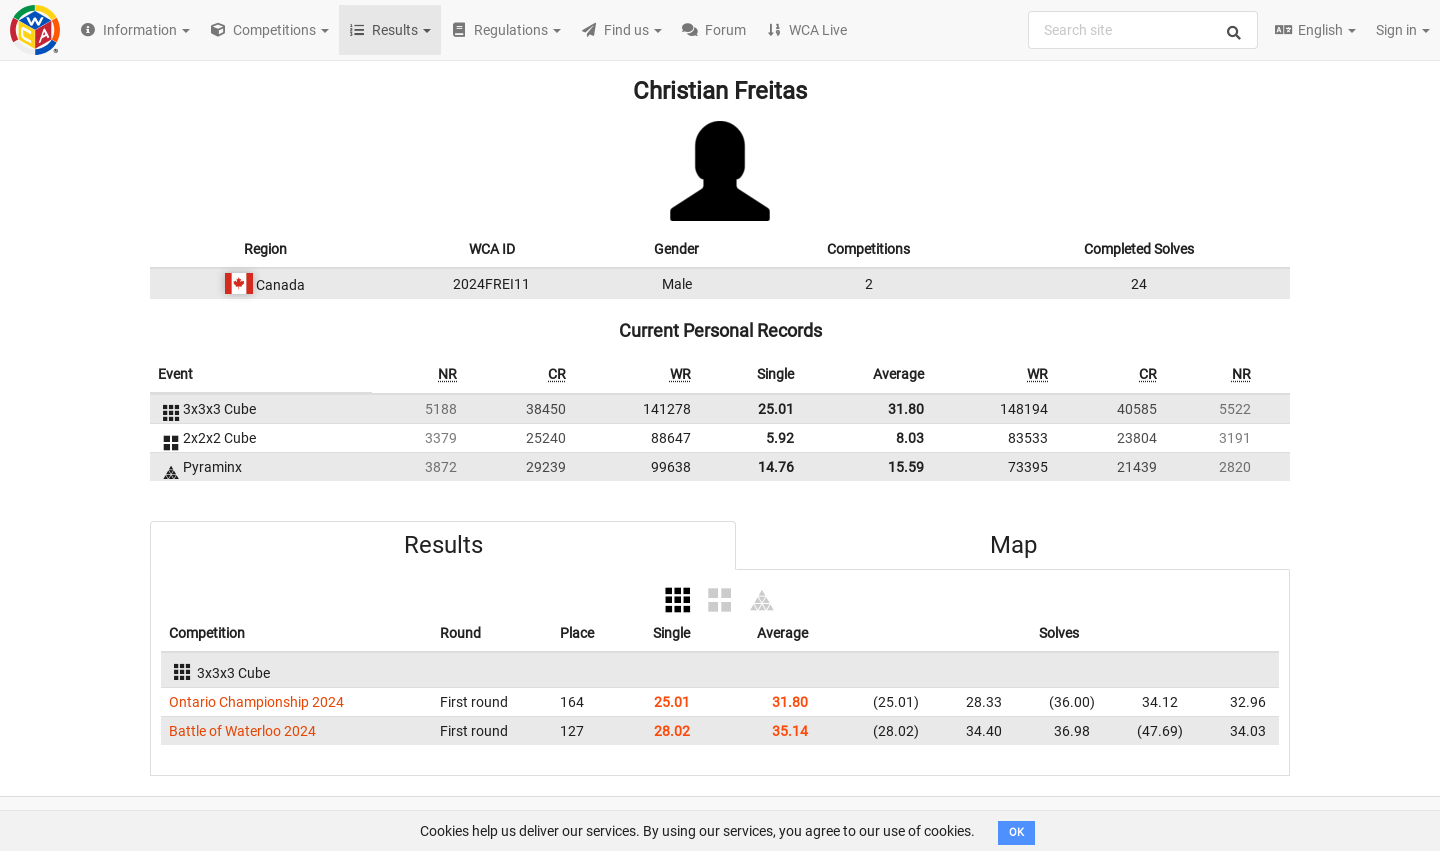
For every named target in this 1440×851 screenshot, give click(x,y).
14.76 (776, 467)
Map (1013, 545)
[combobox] (1143, 30)
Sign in (1403, 30)
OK (1016, 832)
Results (443, 545)
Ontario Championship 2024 (256, 702)
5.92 (780, 438)
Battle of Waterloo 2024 (242, 731)
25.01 (776, 409)
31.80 (906, 409)
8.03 (910, 438)
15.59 (906, 467)
